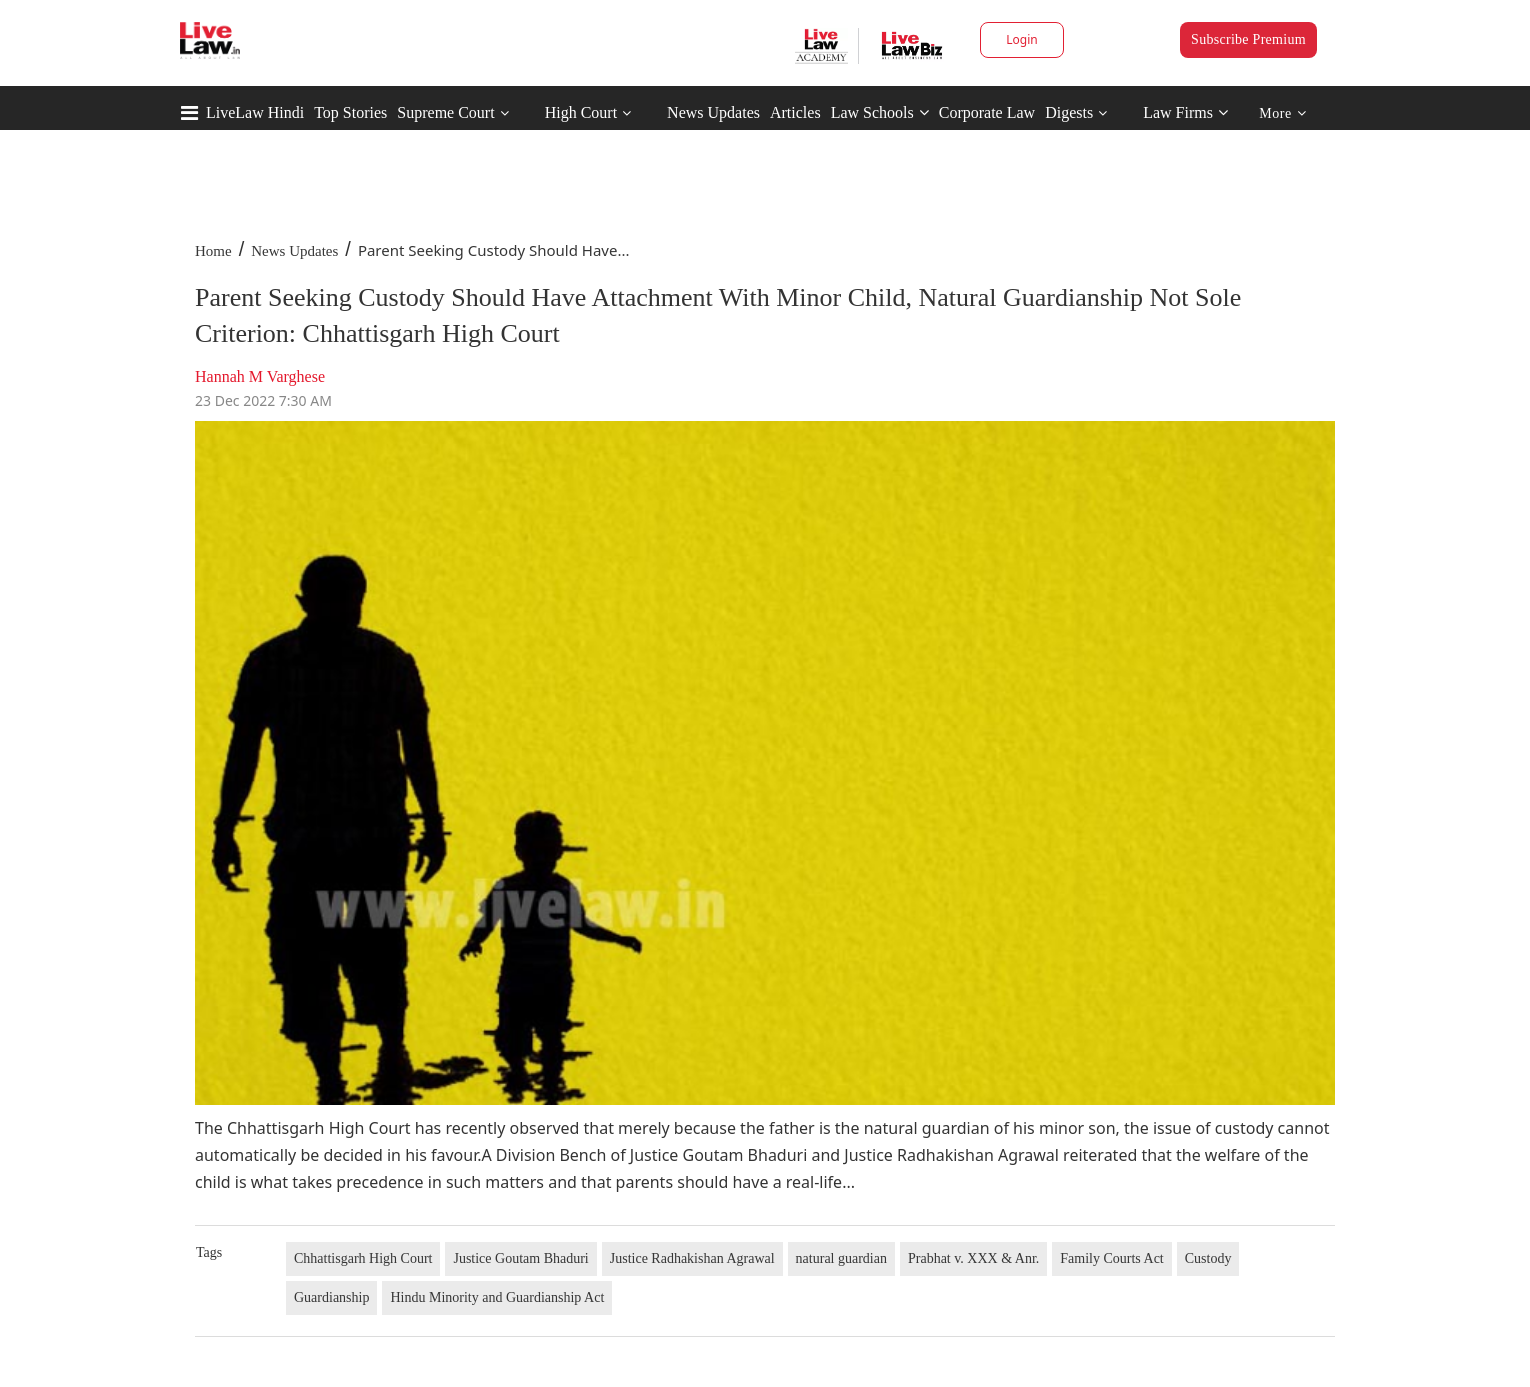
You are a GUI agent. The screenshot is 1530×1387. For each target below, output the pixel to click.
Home (213, 251)
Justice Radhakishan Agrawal (692, 1258)
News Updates (713, 112)
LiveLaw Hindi (255, 112)
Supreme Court (445, 112)
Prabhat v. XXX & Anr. (973, 1258)
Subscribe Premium (1248, 39)
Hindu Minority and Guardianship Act (497, 1297)
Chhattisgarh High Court (363, 1258)
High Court (581, 112)
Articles (795, 112)
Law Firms (1185, 112)
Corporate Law (987, 112)
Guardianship (331, 1297)
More (1282, 113)
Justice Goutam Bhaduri (520, 1258)
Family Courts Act (1111, 1258)
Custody (1208, 1258)
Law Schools (880, 112)
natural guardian (841, 1258)
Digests (1069, 112)
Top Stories (350, 112)
